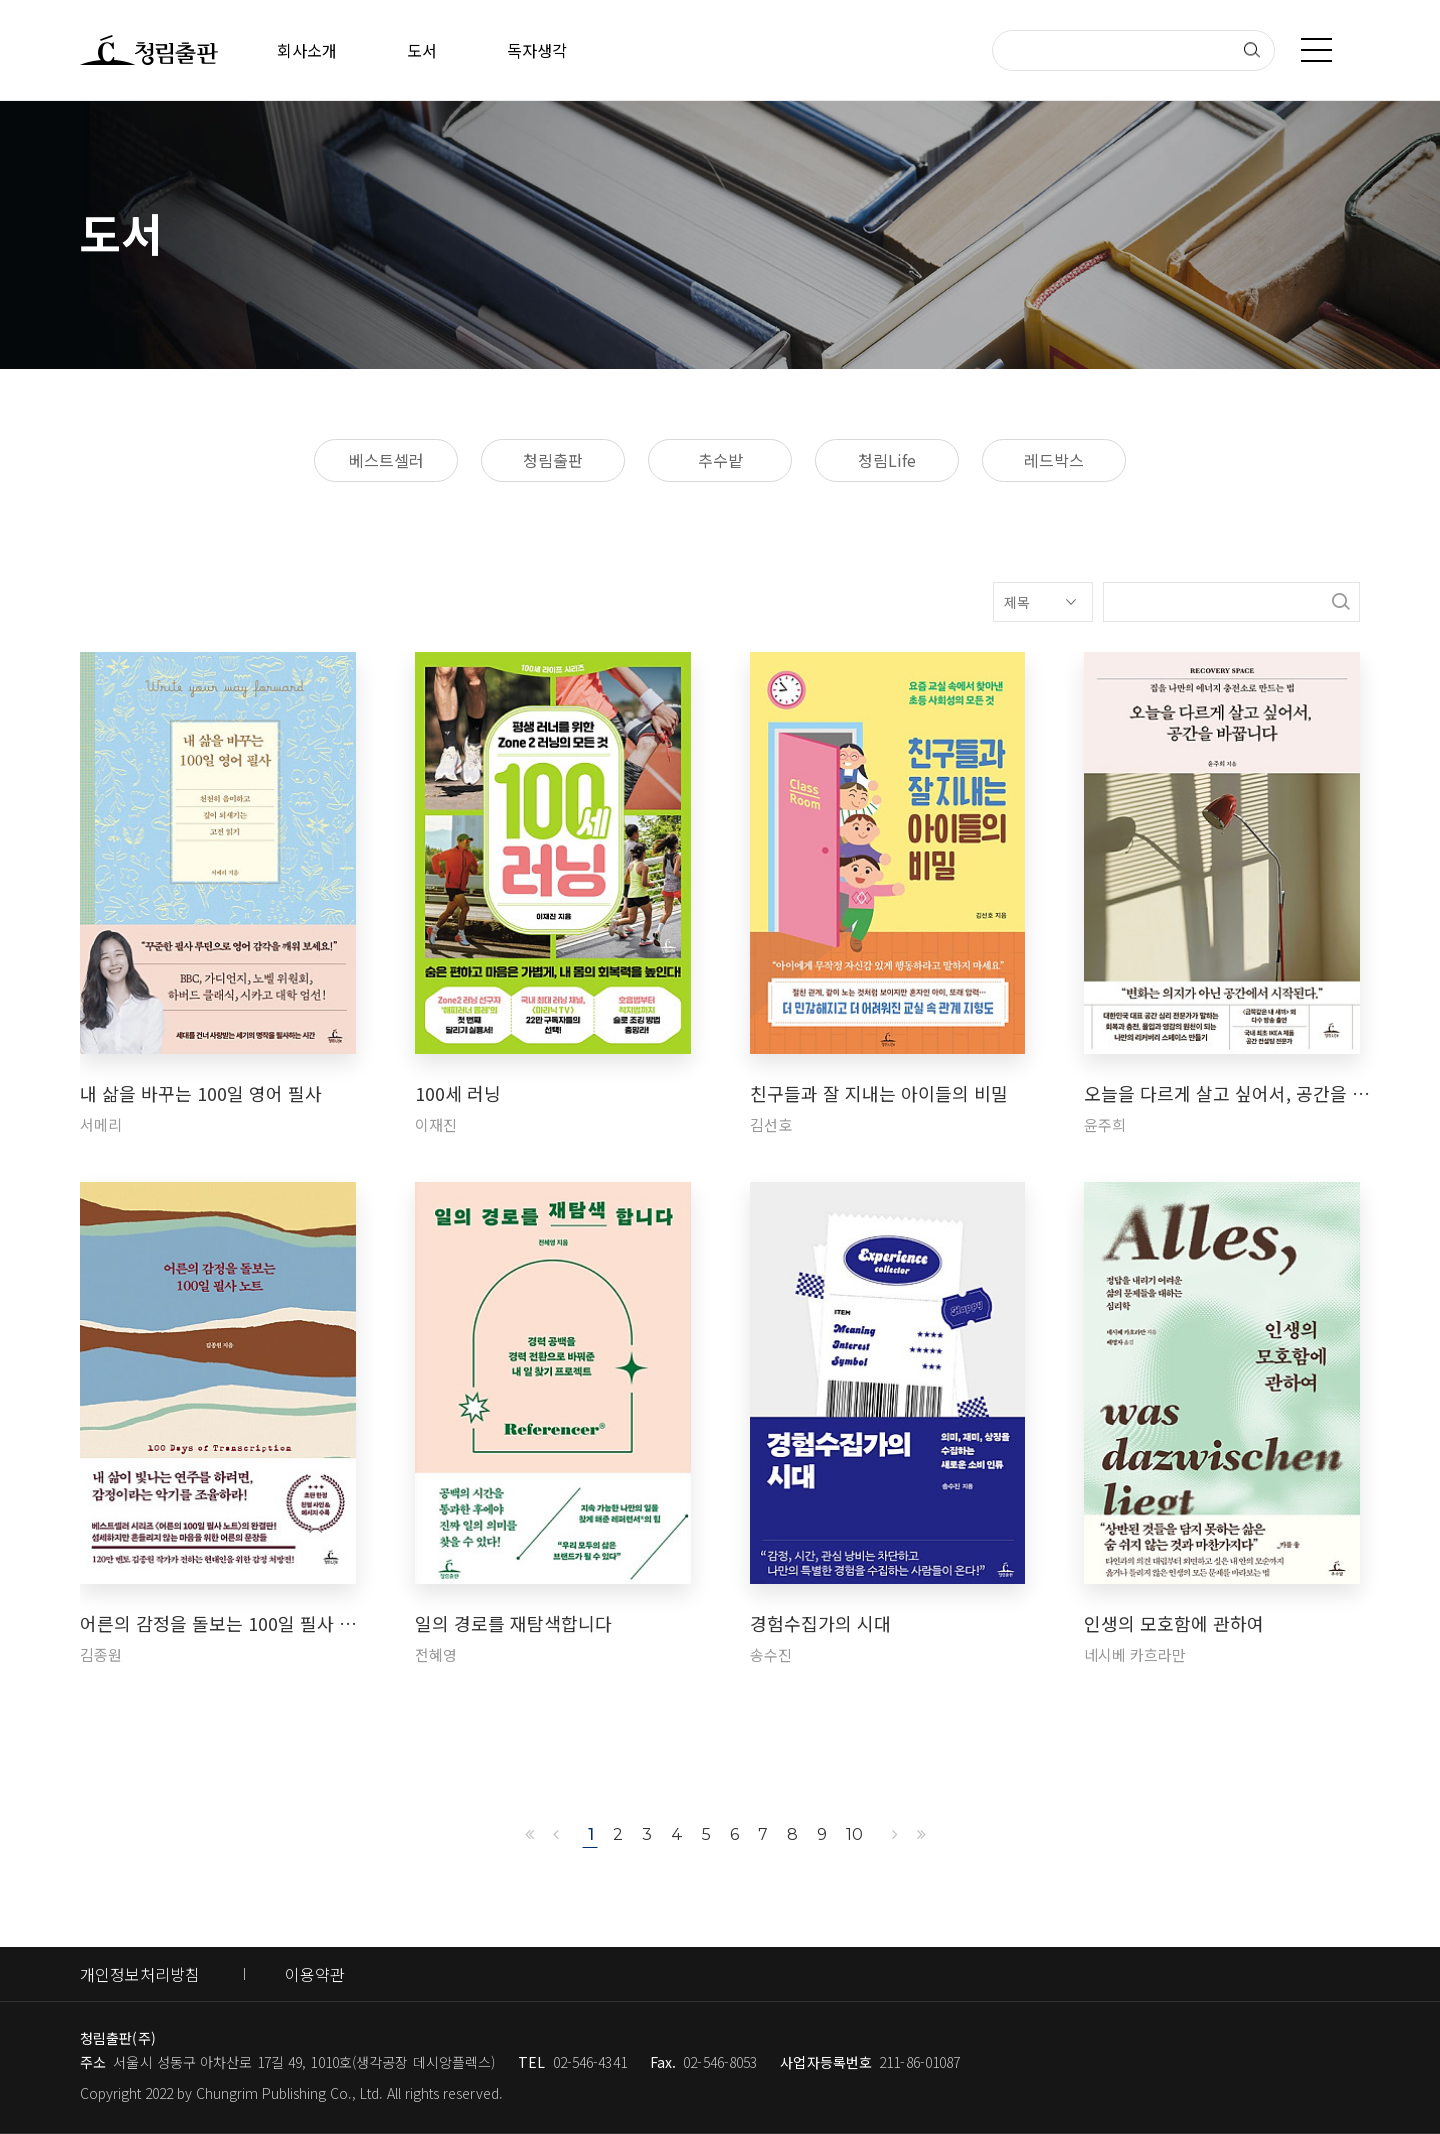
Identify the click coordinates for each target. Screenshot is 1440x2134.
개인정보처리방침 (140, 1974)
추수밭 (720, 460)
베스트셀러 (386, 460)
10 (854, 1834)
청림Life (887, 460)
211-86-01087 (919, 2062)
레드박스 (1054, 460)
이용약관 (315, 1974)
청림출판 (553, 460)
